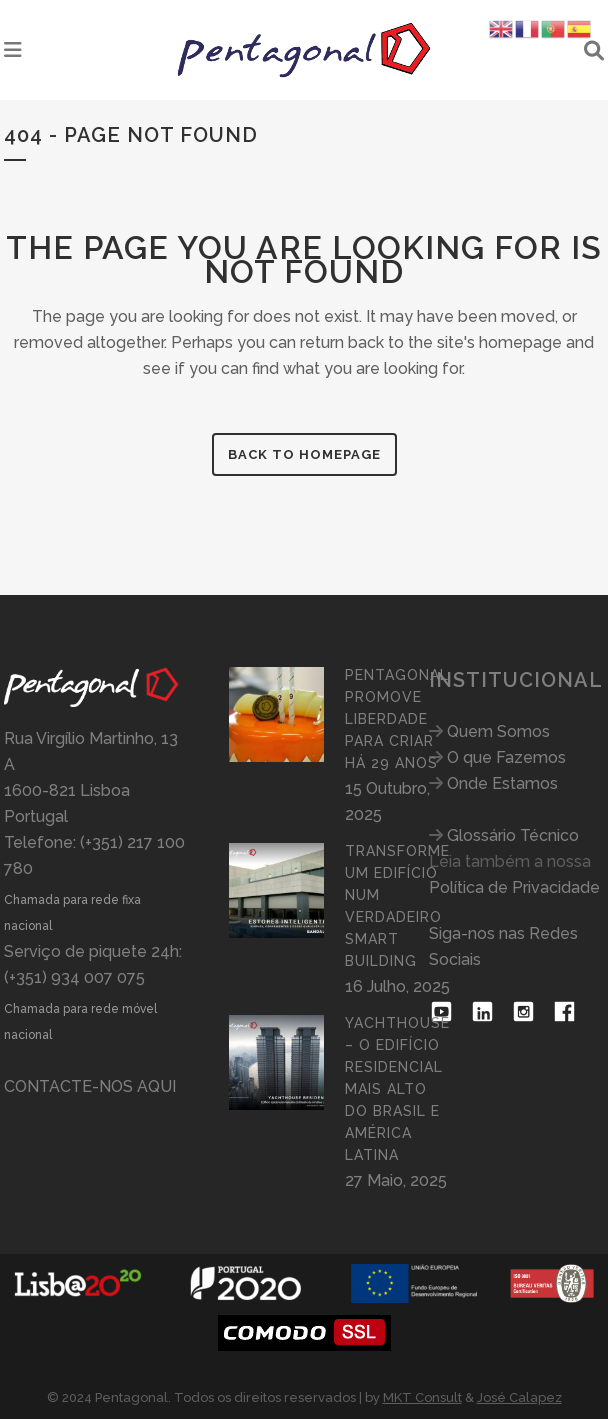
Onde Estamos (502, 783)
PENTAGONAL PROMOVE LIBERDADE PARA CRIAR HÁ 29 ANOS (397, 719)
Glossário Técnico (513, 835)
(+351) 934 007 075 (74, 977)
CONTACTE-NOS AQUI (90, 1086)
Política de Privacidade (514, 887)
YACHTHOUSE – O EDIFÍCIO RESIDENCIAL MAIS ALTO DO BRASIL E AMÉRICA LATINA (397, 1089)
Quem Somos (498, 731)
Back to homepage (304, 454)
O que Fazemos (506, 757)
